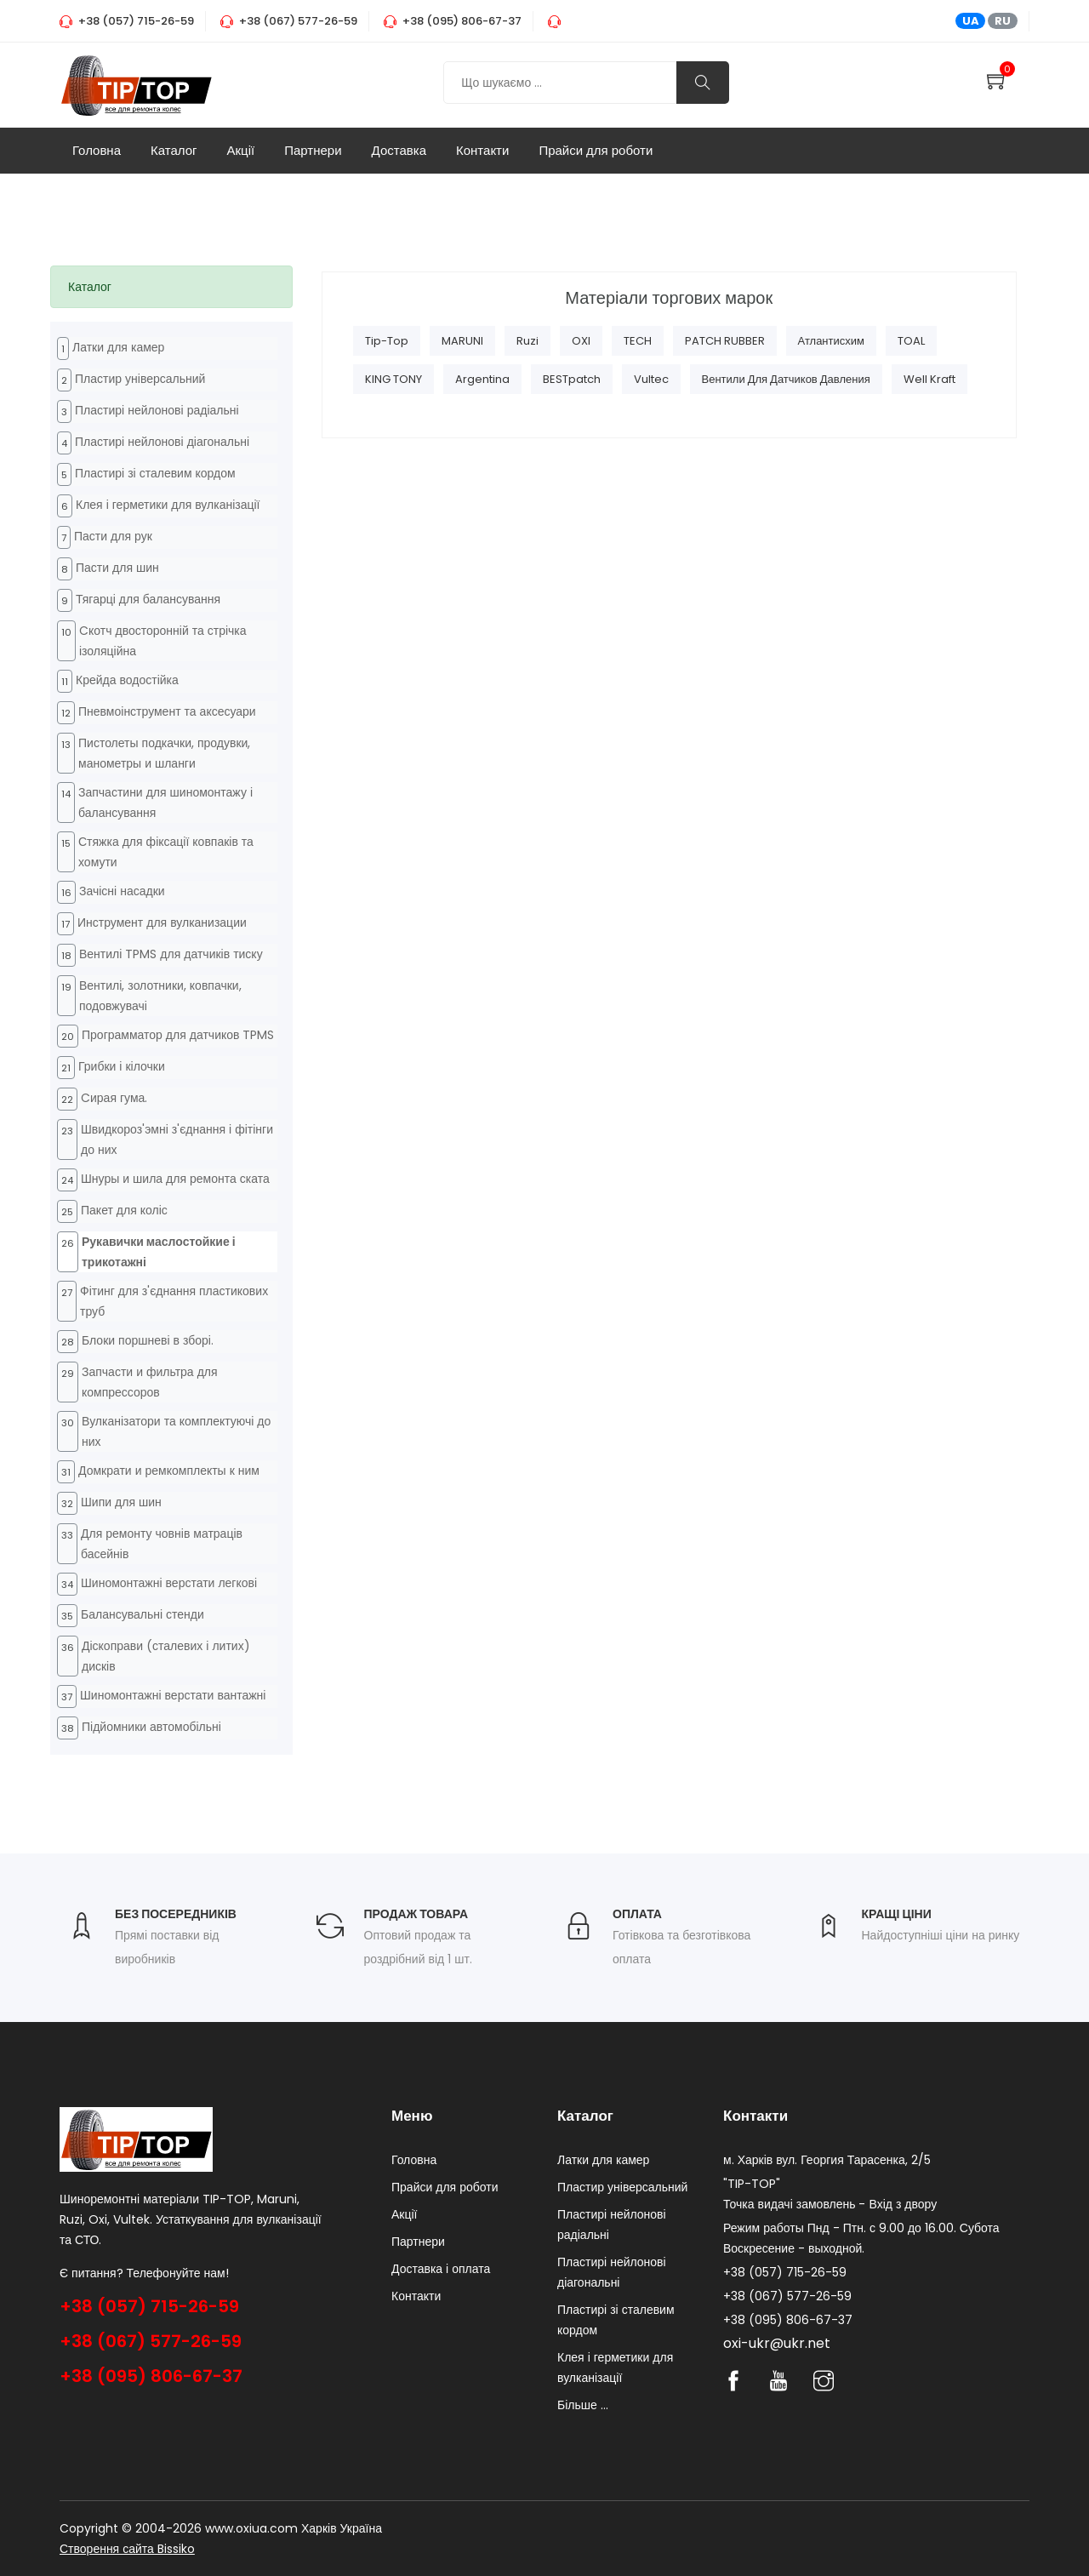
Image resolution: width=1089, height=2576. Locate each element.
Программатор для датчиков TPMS (178, 1034)
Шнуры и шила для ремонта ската (175, 1178)
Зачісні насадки (122, 891)
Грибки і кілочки (121, 1066)
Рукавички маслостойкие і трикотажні (159, 1252)
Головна (96, 150)
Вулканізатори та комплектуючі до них (176, 1431)
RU (1003, 21)
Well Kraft (929, 379)
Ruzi (527, 341)
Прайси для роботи (596, 150)
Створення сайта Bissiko (127, 2548)
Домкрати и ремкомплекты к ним (168, 1470)
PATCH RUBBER (725, 341)
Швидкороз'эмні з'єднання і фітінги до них (177, 1139)
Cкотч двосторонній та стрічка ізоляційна (163, 641)
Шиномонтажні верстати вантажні (172, 1695)
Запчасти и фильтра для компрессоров (150, 1382)
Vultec (651, 379)
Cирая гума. (114, 1097)
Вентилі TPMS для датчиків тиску (171, 953)
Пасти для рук (113, 536)
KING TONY (393, 379)
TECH (638, 341)
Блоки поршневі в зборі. (148, 1340)
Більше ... (582, 2404)
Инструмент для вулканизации (162, 922)
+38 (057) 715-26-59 (149, 2306)
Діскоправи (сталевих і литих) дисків (166, 1656)
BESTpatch (572, 379)
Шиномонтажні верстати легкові (169, 1582)
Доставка (399, 150)
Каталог (174, 150)
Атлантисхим (831, 341)
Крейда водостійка (127, 679)
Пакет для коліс (124, 1210)
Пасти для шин (117, 567)
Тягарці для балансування (148, 599)
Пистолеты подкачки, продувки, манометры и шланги (164, 753)
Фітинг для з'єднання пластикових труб (174, 1301)
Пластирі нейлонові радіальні (157, 410)
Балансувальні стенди (142, 1614)
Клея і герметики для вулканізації (168, 504)
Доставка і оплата (440, 2268)
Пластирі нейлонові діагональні (162, 441)
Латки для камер (118, 347)
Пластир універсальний (140, 378)
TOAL (911, 341)
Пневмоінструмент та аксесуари (167, 711)
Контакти (482, 150)
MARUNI (462, 341)
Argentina (482, 379)
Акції (241, 150)
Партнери (312, 150)
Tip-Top (386, 341)
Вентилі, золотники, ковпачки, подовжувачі (160, 995)
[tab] (171, 287)
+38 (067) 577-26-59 (151, 2341)
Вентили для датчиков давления (786, 379)
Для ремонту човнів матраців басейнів (161, 1543)
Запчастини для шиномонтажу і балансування (165, 802)
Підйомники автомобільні (151, 1726)
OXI (581, 341)
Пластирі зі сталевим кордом (155, 473)
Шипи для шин (121, 1502)
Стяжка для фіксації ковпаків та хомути (166, 852)
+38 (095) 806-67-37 (151, 2376)
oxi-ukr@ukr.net (776, 2343)
